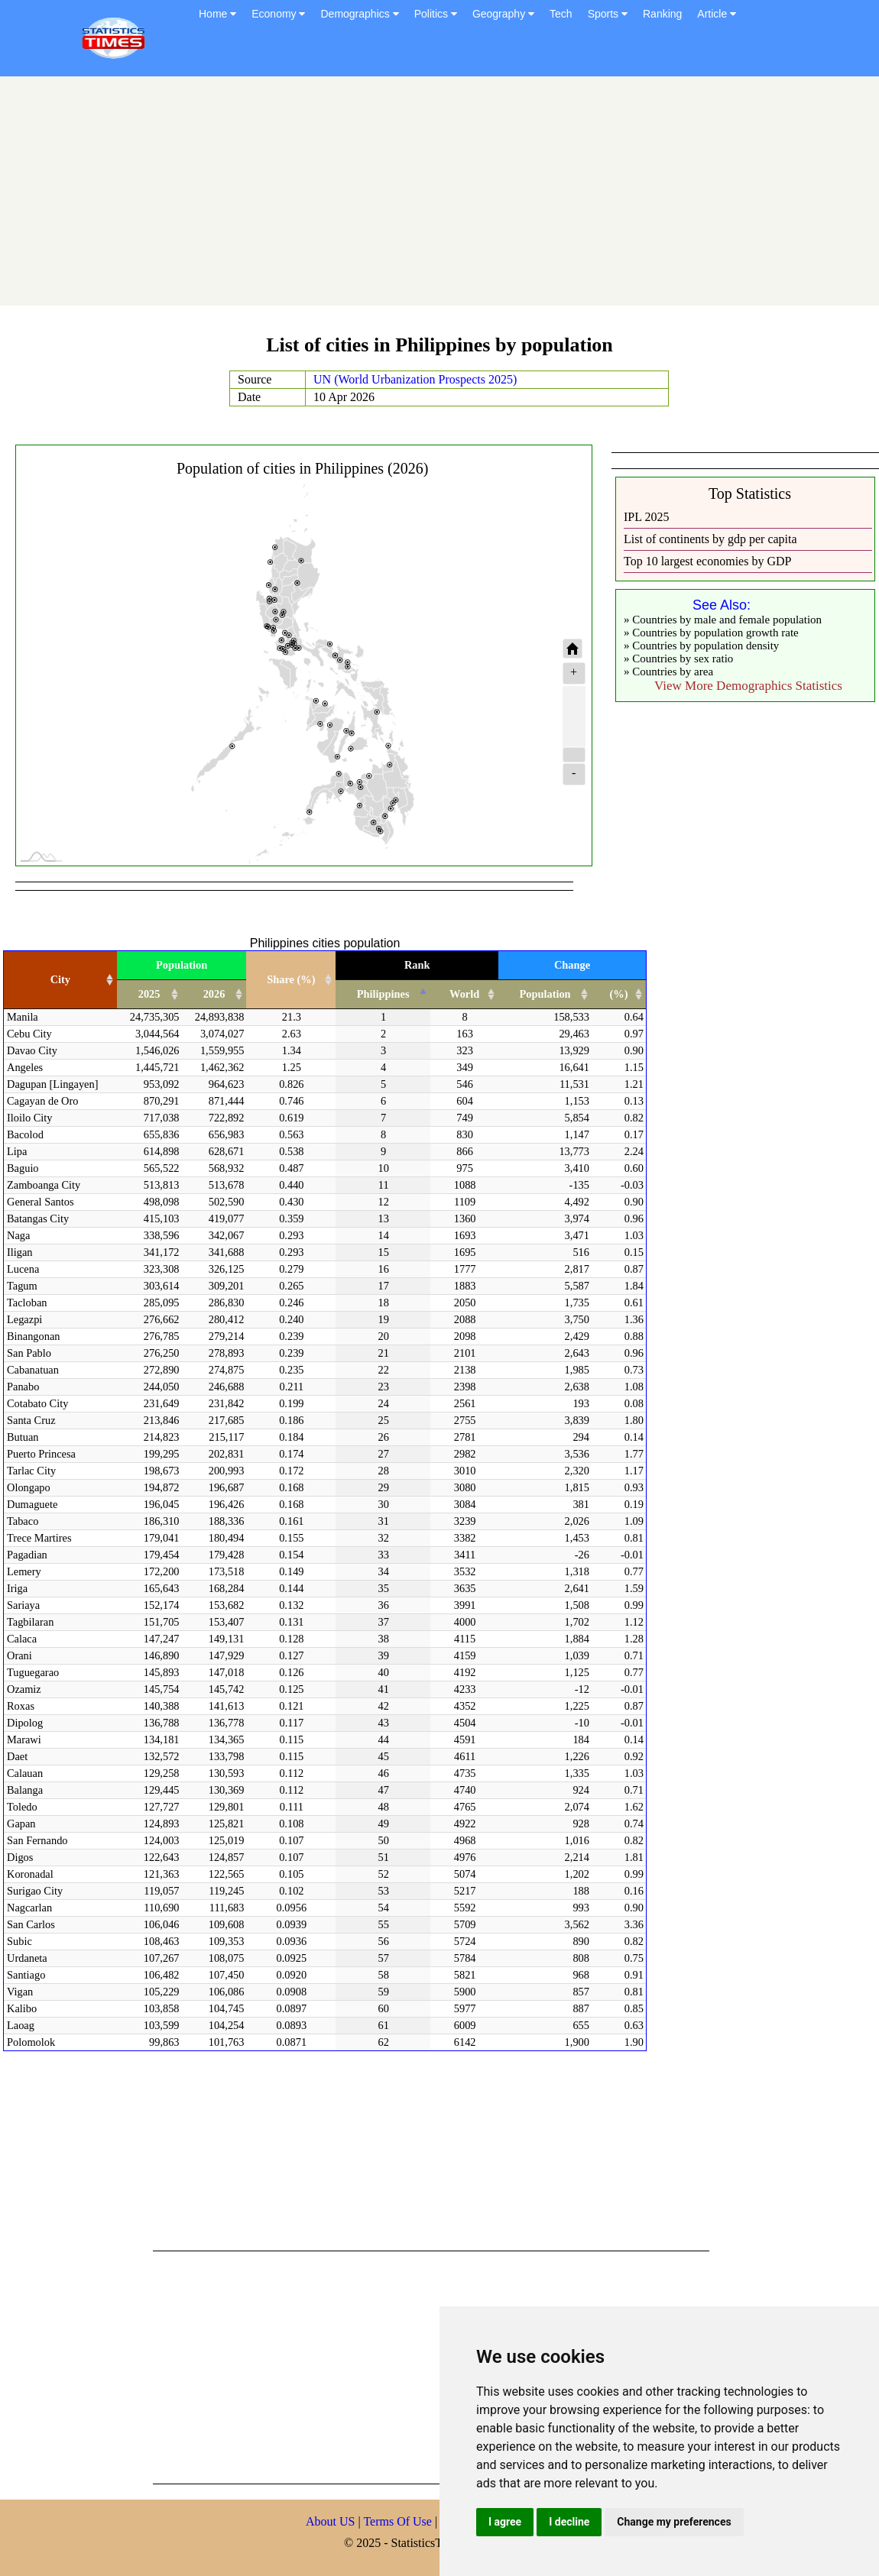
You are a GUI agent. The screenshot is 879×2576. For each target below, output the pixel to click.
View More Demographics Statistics (748, 685)
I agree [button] (504, 2522)
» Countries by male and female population (723, 619)
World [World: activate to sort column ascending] (464, 994)
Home (217, 14)
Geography (503, 14)
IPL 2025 (646, 516)
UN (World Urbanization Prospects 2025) (415, 379)
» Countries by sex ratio (678, 658)
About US (330, 2521)
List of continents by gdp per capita (710, 538)
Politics (435, 14)
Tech (561, 14)
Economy (278, 14)
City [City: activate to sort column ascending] (60, 979)
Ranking (662, 14)
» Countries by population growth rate (711, 632)
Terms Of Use (399, 2521)
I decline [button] (569, 2522)
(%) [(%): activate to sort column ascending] (619, 994)
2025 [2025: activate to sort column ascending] (149, 994)
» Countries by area (668, 671)
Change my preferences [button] (674, 2522)
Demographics (359, 14)
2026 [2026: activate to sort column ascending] (214, 994)
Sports (608, 14)
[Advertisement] (439, 191)
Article (716, 14)
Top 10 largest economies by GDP (707, 561)
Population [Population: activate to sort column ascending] (544, 994)
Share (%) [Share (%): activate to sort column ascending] (291, 979)
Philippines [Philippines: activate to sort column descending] (383, 994)
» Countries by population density (701, 645)
